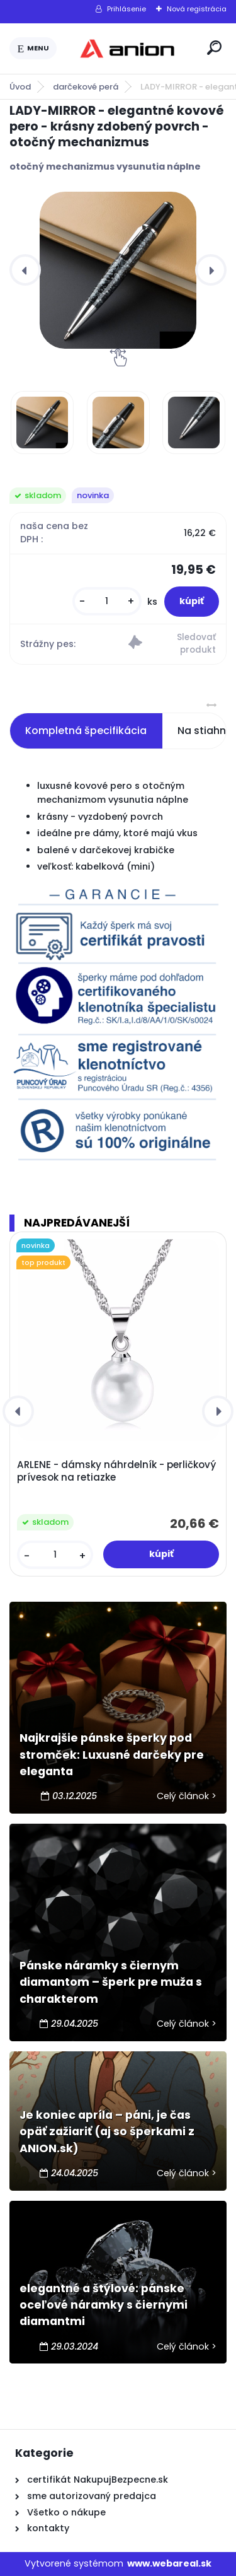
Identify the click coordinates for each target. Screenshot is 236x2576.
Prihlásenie (126, 9)
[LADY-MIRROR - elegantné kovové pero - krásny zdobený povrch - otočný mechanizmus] (118, 270)
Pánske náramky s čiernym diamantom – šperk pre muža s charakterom (111, 1982)
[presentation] (25, 270)
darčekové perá (85, 87)
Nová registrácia (197, 9)
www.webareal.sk (169, 2563)
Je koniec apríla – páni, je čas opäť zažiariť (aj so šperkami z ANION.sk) (107, 2131)
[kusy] (107, 601)
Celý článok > (186, 1796)
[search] (214, 47)
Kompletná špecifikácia (86, 730)
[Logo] (129, 48)
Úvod (20, 87)
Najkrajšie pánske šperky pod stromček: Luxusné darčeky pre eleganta (112, 1754)
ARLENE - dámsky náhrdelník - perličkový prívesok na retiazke (116, 1471)
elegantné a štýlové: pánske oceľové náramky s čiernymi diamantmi (104, 2305)
